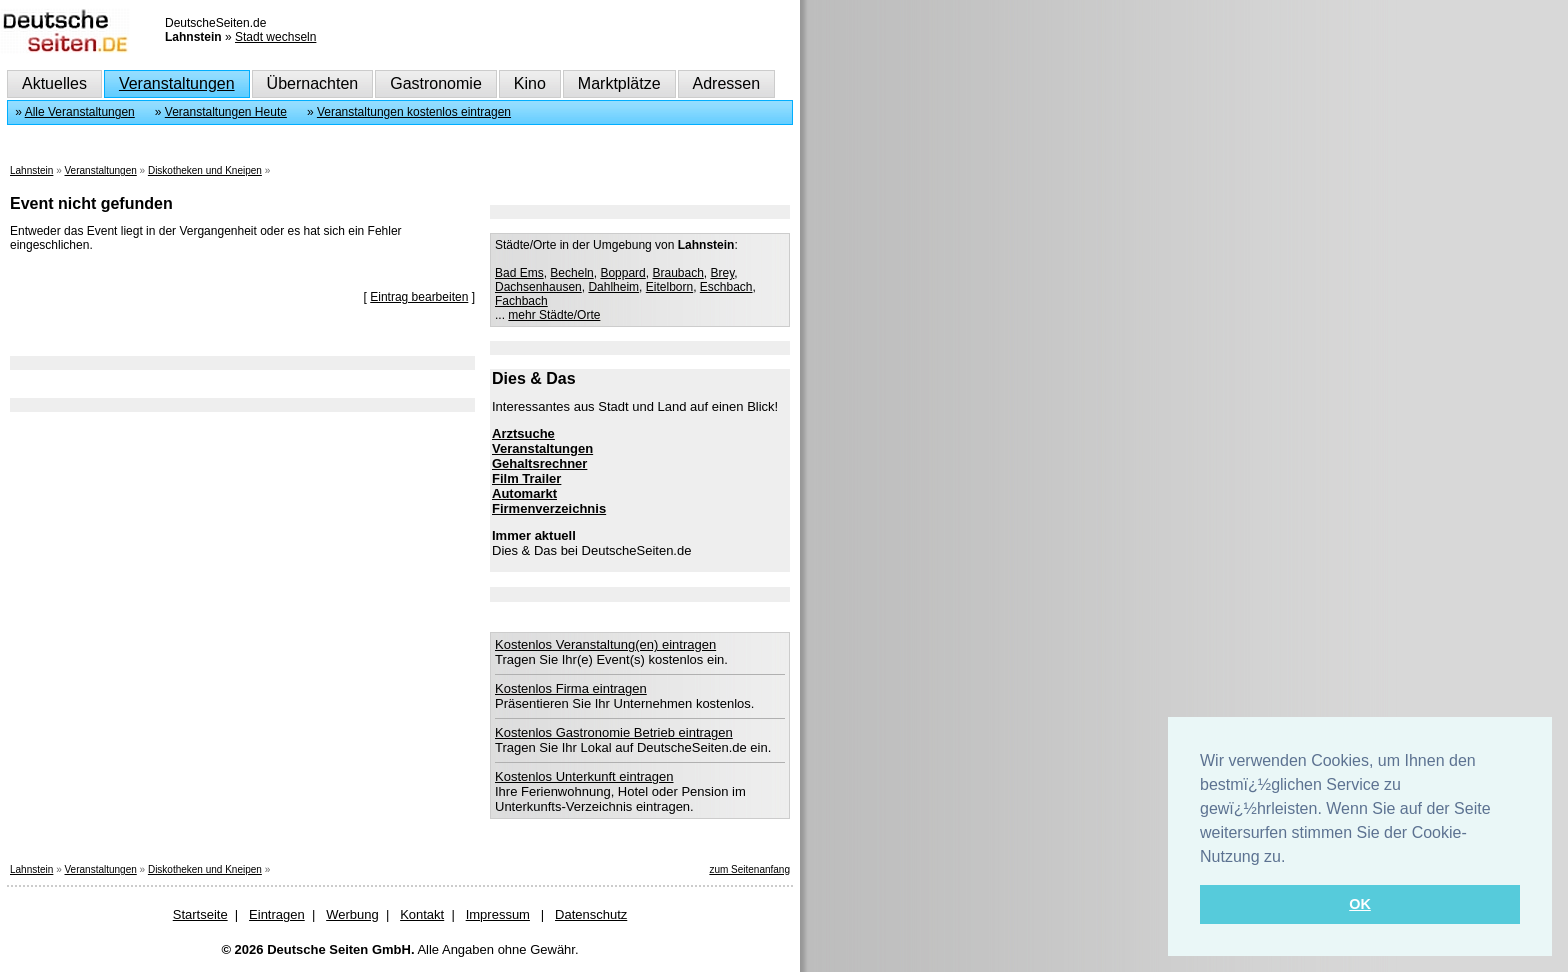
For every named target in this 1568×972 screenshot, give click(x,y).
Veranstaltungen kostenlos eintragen (414, 112)
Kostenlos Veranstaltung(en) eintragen (605, 644)
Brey (723, 273)
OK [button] (1360, 904)
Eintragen (277, 914)
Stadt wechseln (275, 37)
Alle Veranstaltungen (80, 112)
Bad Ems (519, 273)
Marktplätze (619, 83)
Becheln (571, 273)
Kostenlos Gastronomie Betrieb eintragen (614, 732)
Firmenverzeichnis (549, 508)
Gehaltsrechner (539, 463)
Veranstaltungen (177, 83)
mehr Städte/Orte (554, 315)
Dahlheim (613, 287)
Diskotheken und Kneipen (205, 170)
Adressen (727, 83)
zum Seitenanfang (749, 869)
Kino (530, 83)
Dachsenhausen (538, 287)
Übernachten (313, 83)
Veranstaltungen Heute (226, 112)
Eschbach (726, 287)
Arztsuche (523, 433)
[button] (1293, 858)
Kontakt (422, 914)
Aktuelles (54, 83)
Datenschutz (591, 914)
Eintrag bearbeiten (419, 297)
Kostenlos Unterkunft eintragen (584, 776)
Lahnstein (31, 170)
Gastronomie (436, 83)
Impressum (498, 914)
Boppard (622, 273)
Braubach (677, 273)
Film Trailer (526, 478)
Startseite (200, 914)
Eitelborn (669, 287)
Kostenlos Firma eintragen (571, 688)
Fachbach (521, 301)
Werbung (352, 914)
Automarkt (524, 493)
